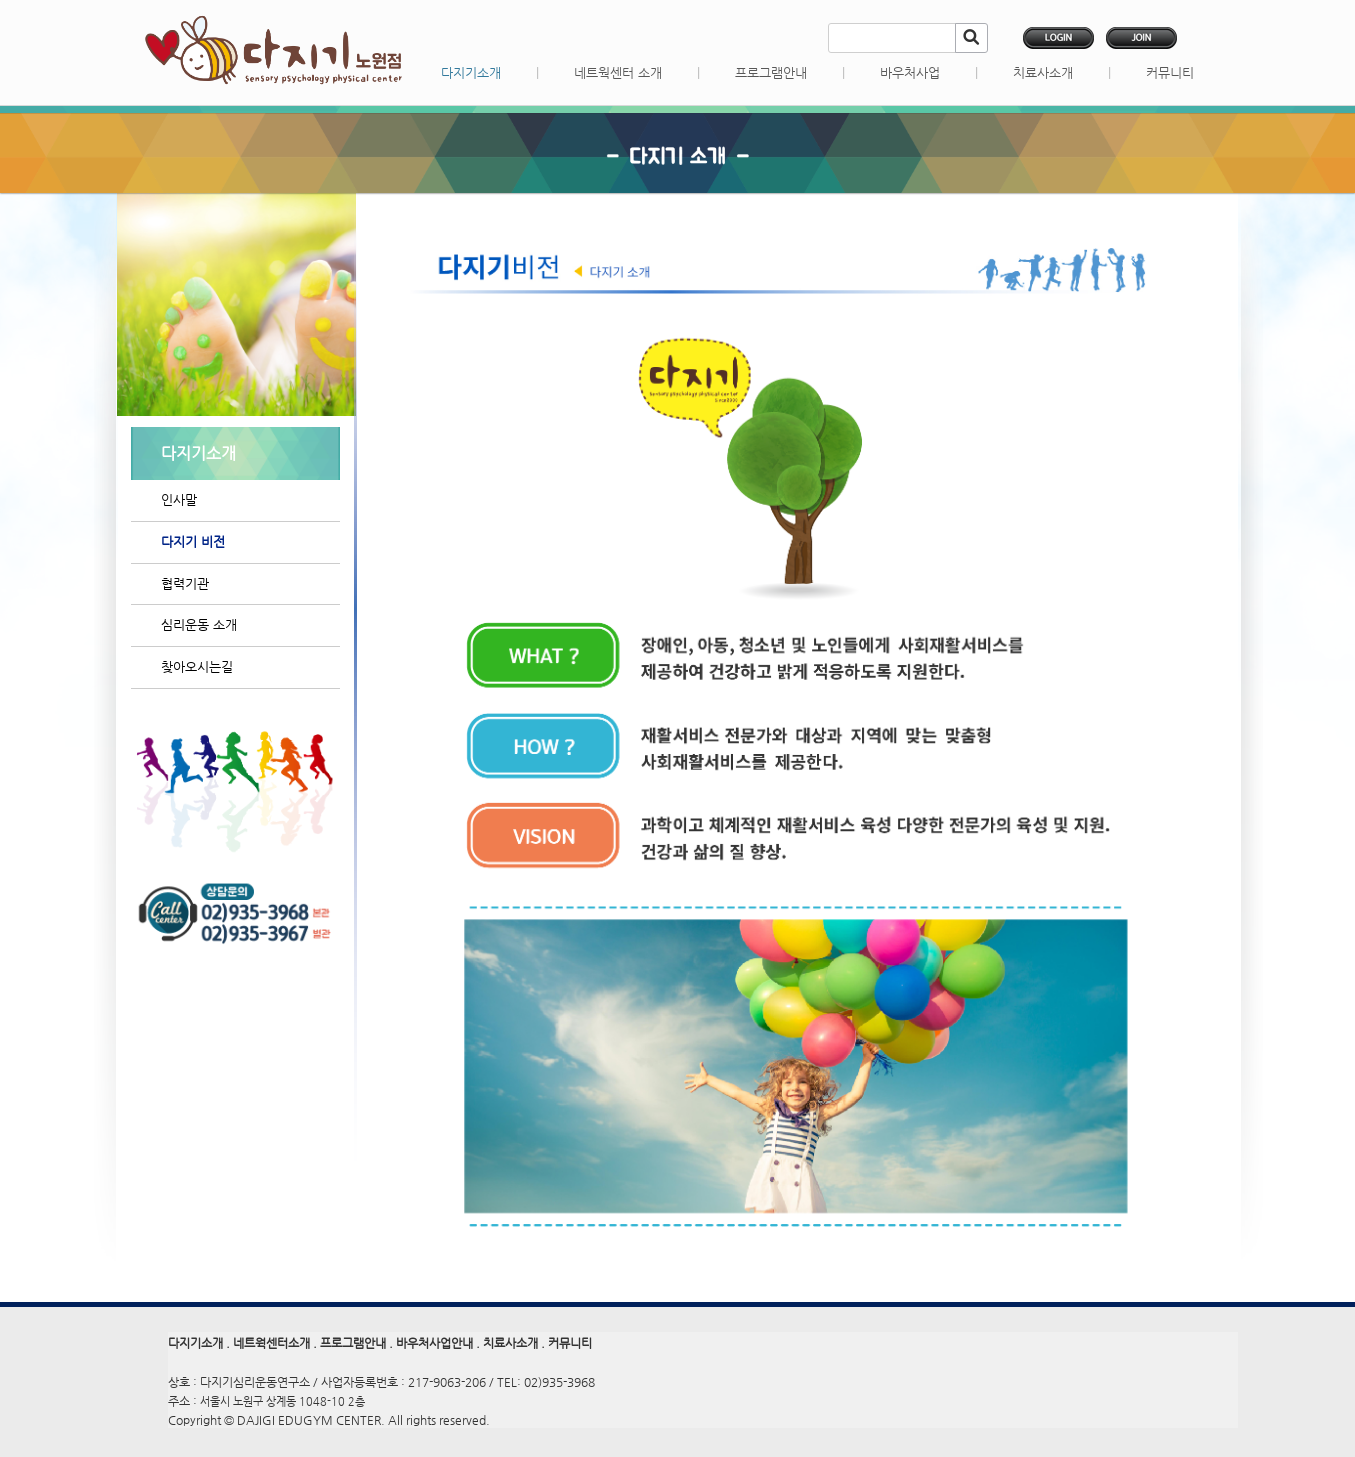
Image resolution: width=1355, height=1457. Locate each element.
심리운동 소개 (199, 624)
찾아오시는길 (197, 666)
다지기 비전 (193, 541)
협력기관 (185, 583)
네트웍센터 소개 (618, 72)
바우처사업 (910, 72)
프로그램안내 (771, 72)
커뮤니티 (1170, 72)
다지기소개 (471, 72)
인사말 (179, 499)
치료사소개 (1043, 72)
